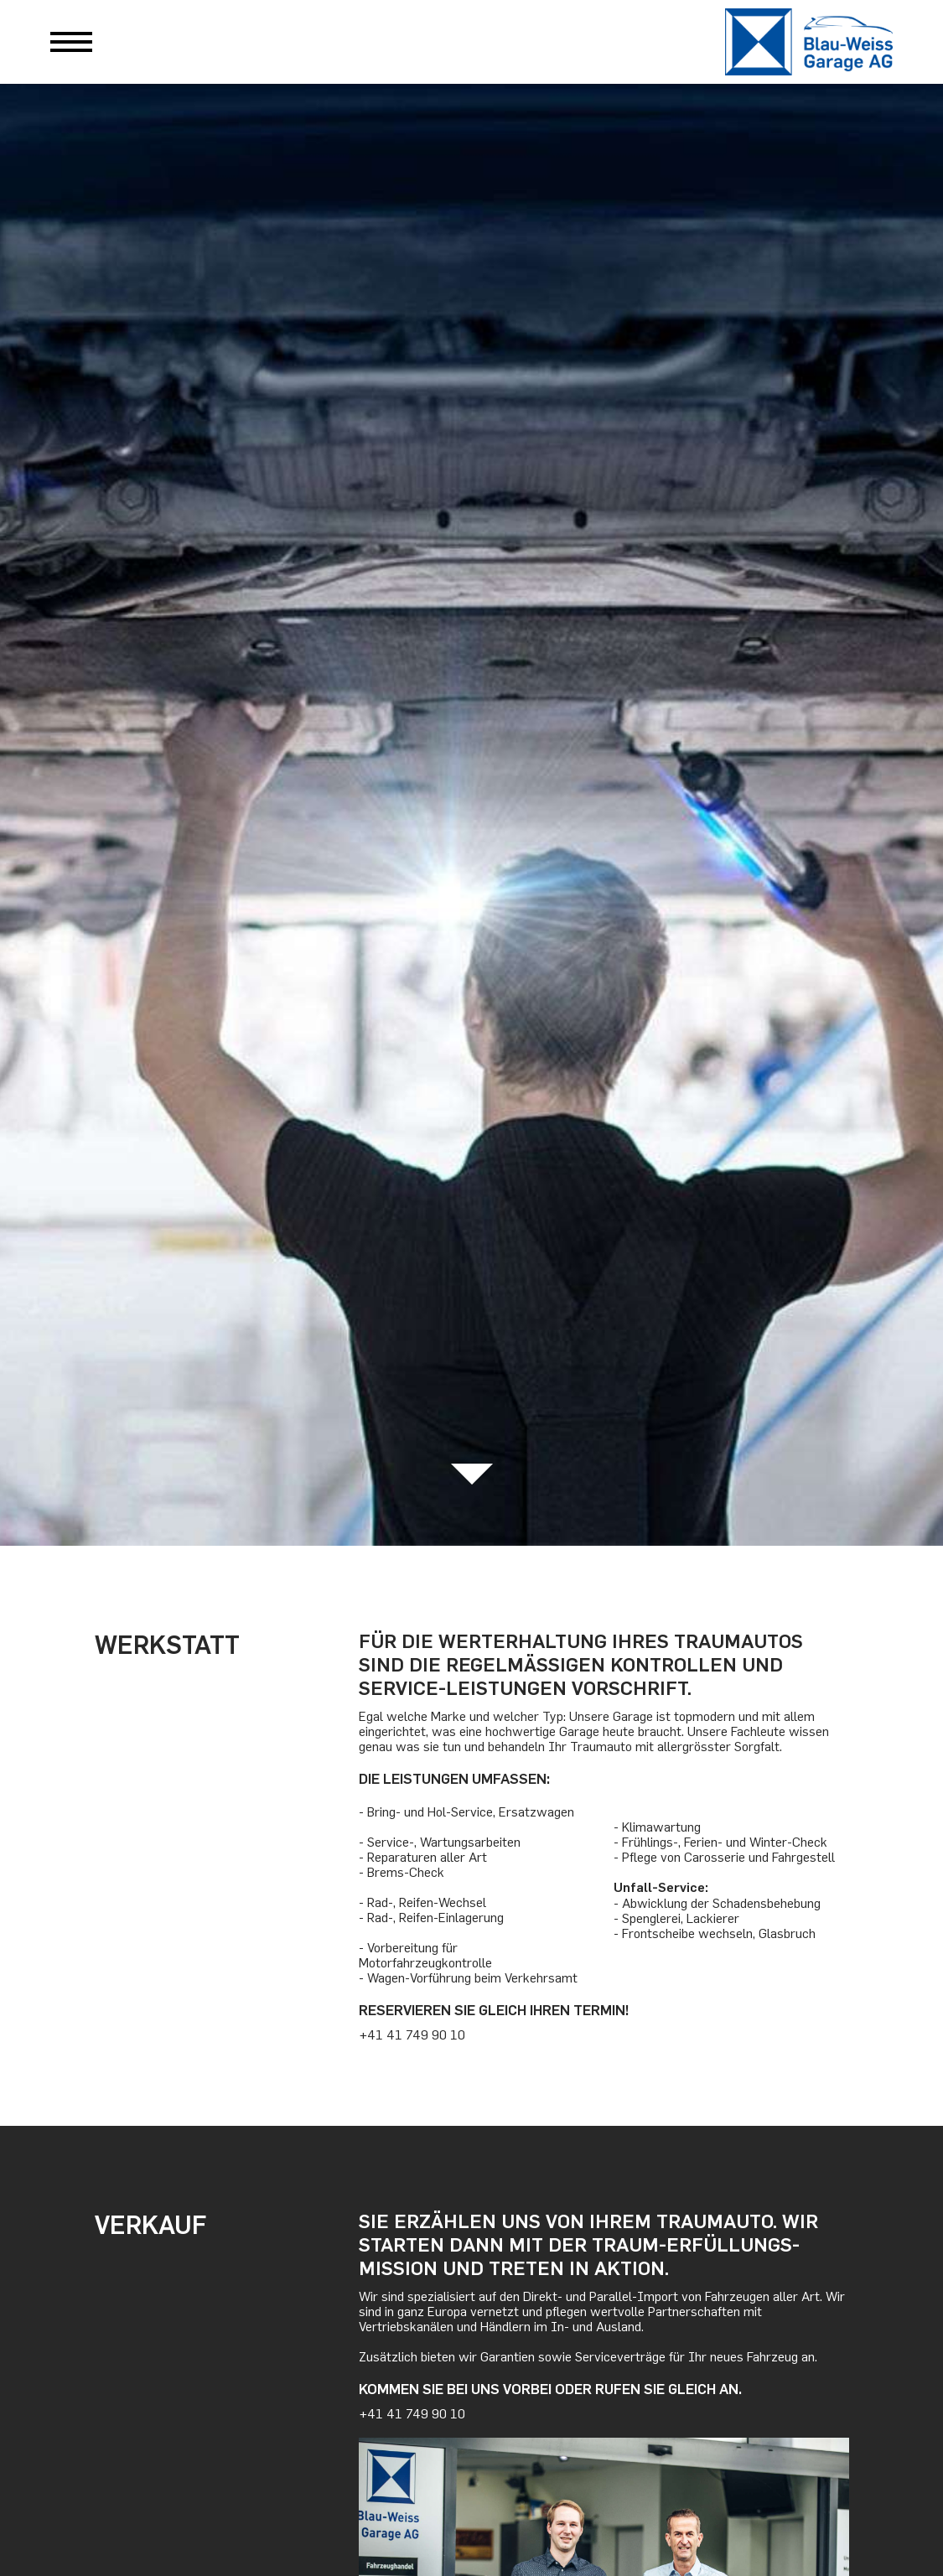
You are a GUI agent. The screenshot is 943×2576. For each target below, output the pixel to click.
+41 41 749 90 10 (412, 2034)
